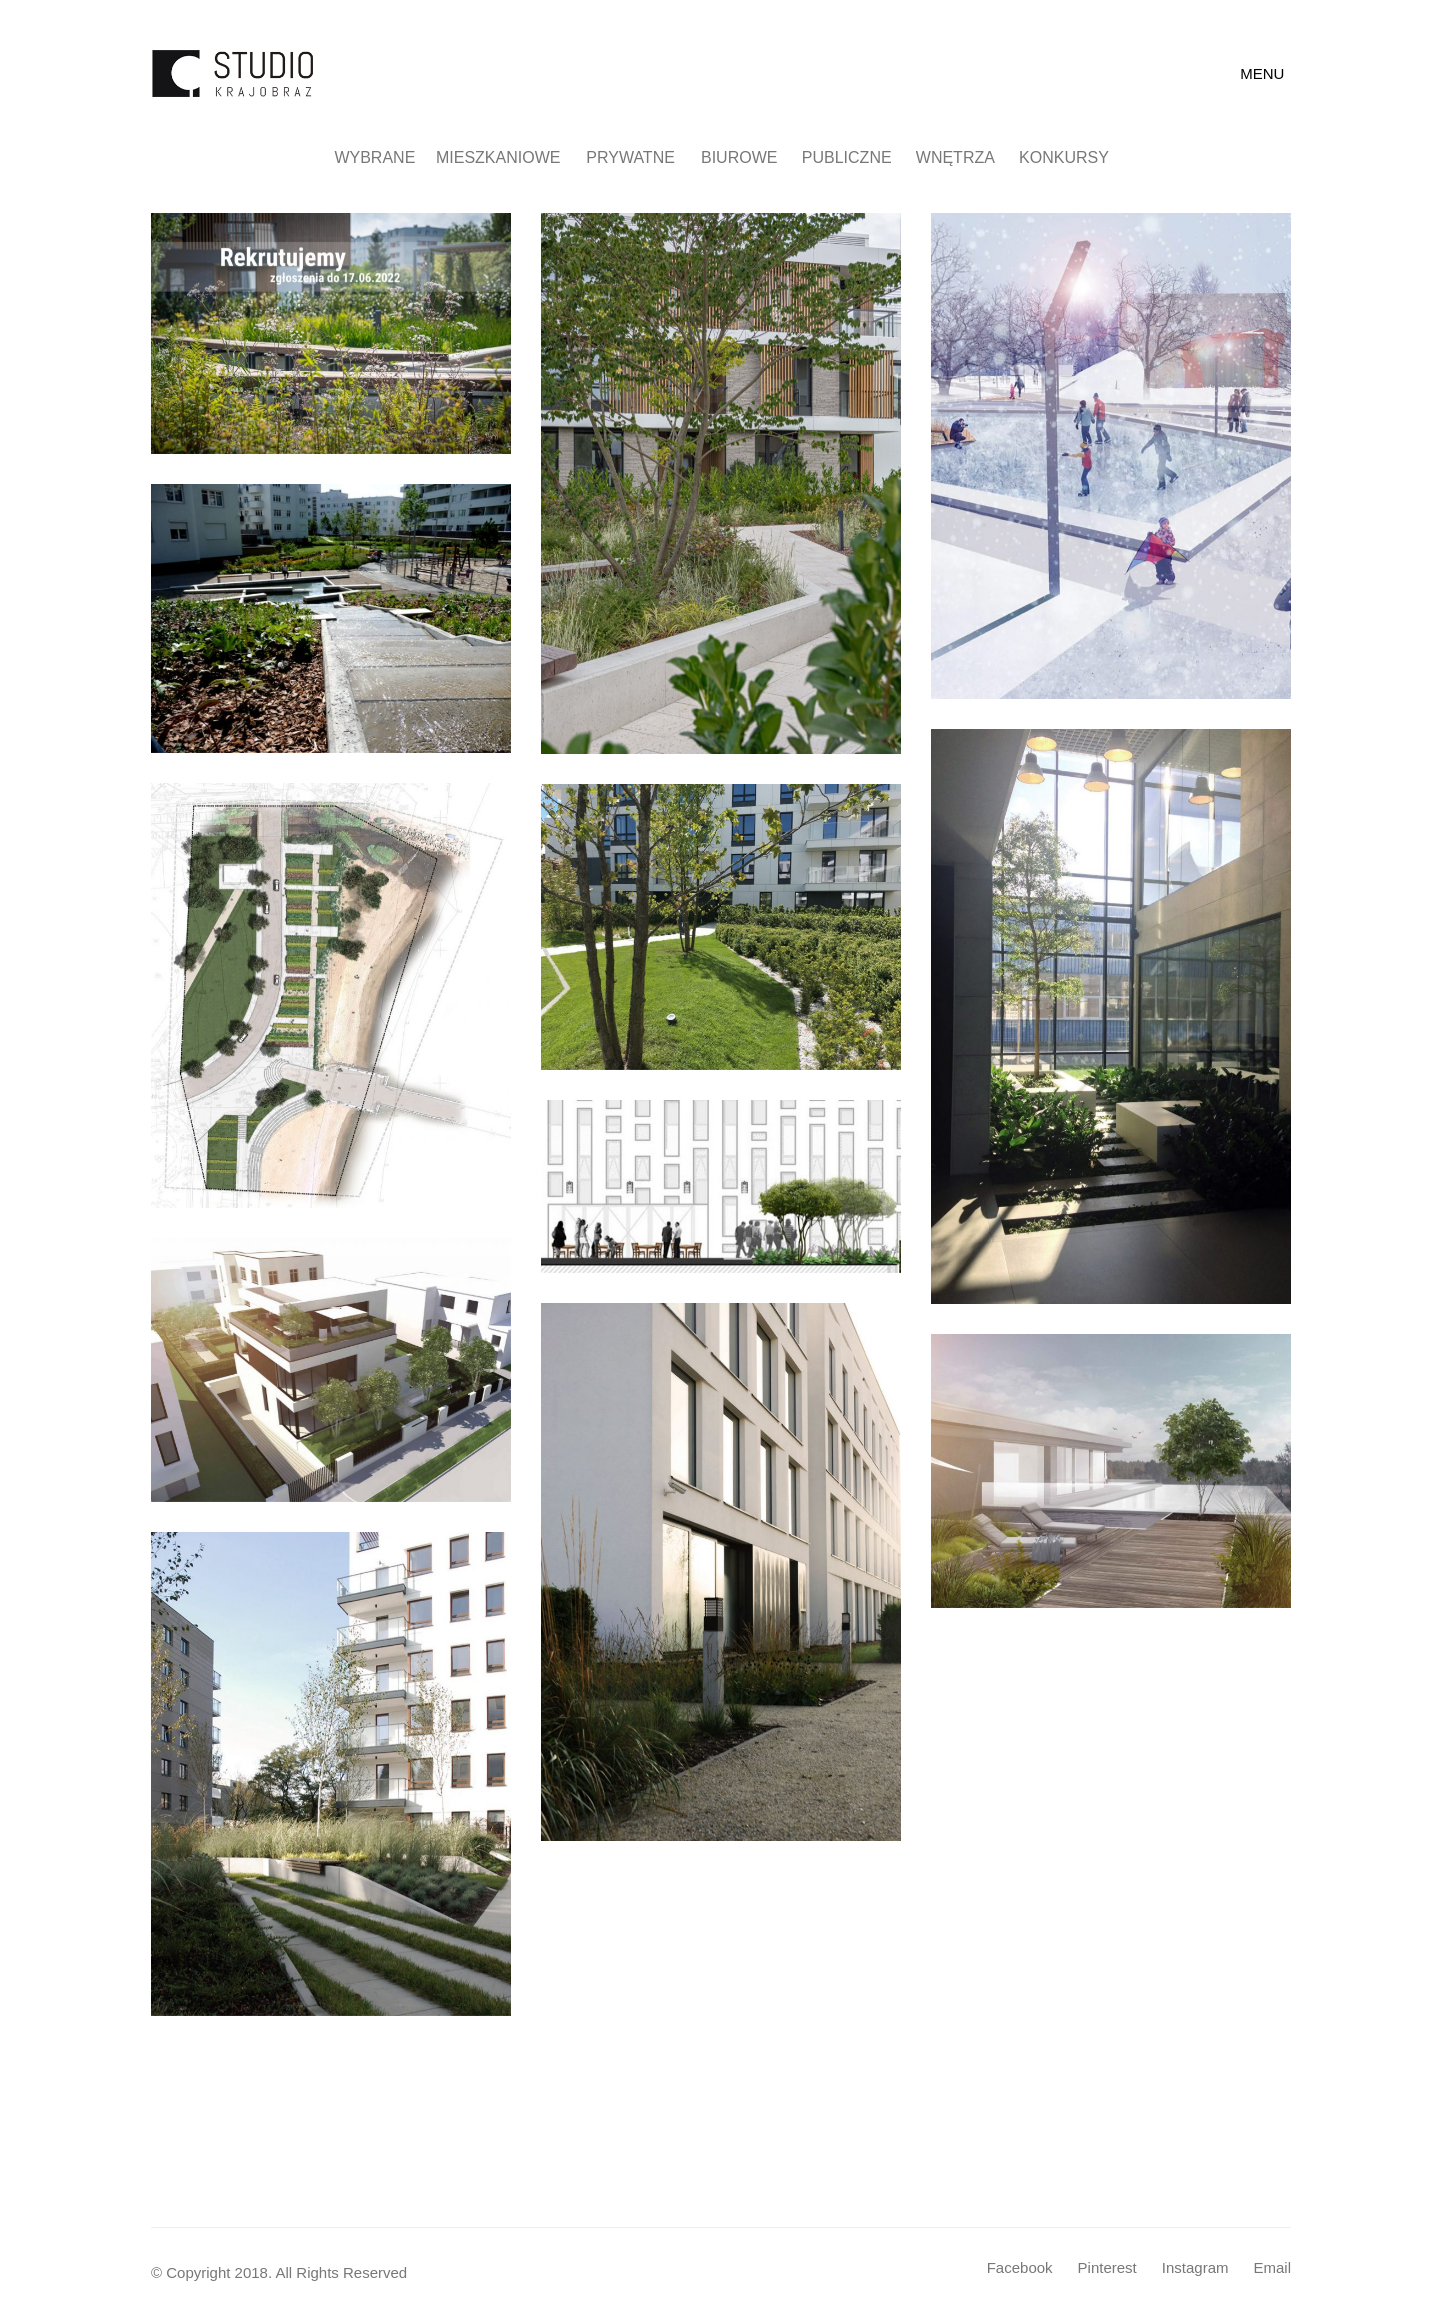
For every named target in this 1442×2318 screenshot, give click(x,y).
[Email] (1272, 2268)
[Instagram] (1195, 2268)
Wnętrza (964, 157)
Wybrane (384, 157)
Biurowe (748, 157)
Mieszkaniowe (511, 157)
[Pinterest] (1107, 2268)
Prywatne (642, 157)
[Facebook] (1020, 2268)
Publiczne (856, 157)
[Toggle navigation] (1265, 74)
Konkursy (1073, 157)
